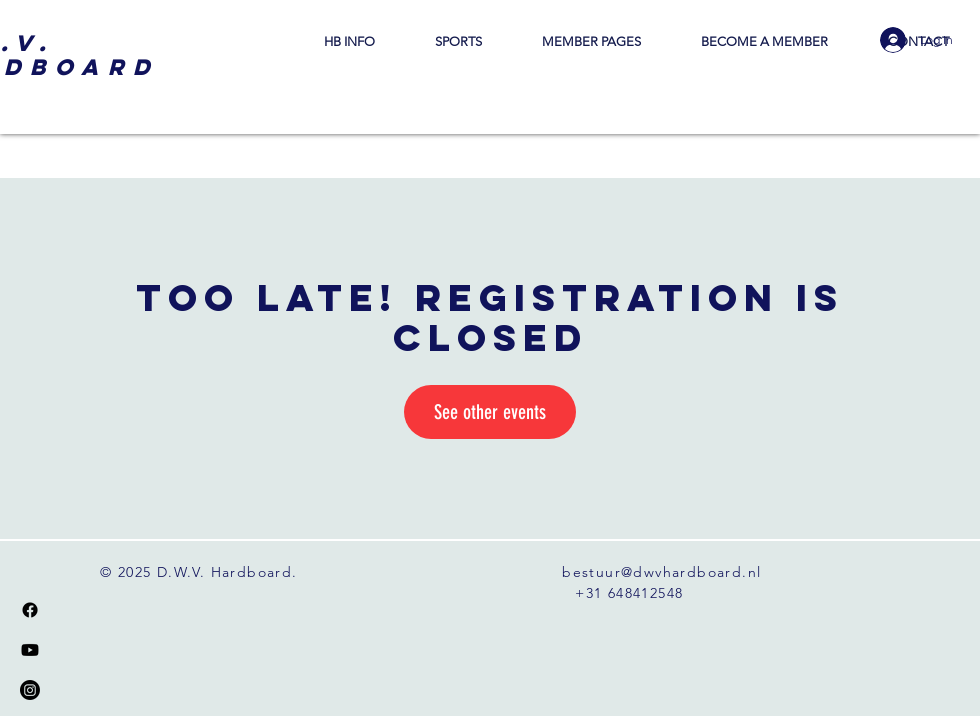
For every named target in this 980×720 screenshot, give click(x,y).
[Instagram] (30, 690)
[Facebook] (30, 610)
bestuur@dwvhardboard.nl (661, 572)
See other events (490, 412)
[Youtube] (30, 650)
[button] (349, 42)
